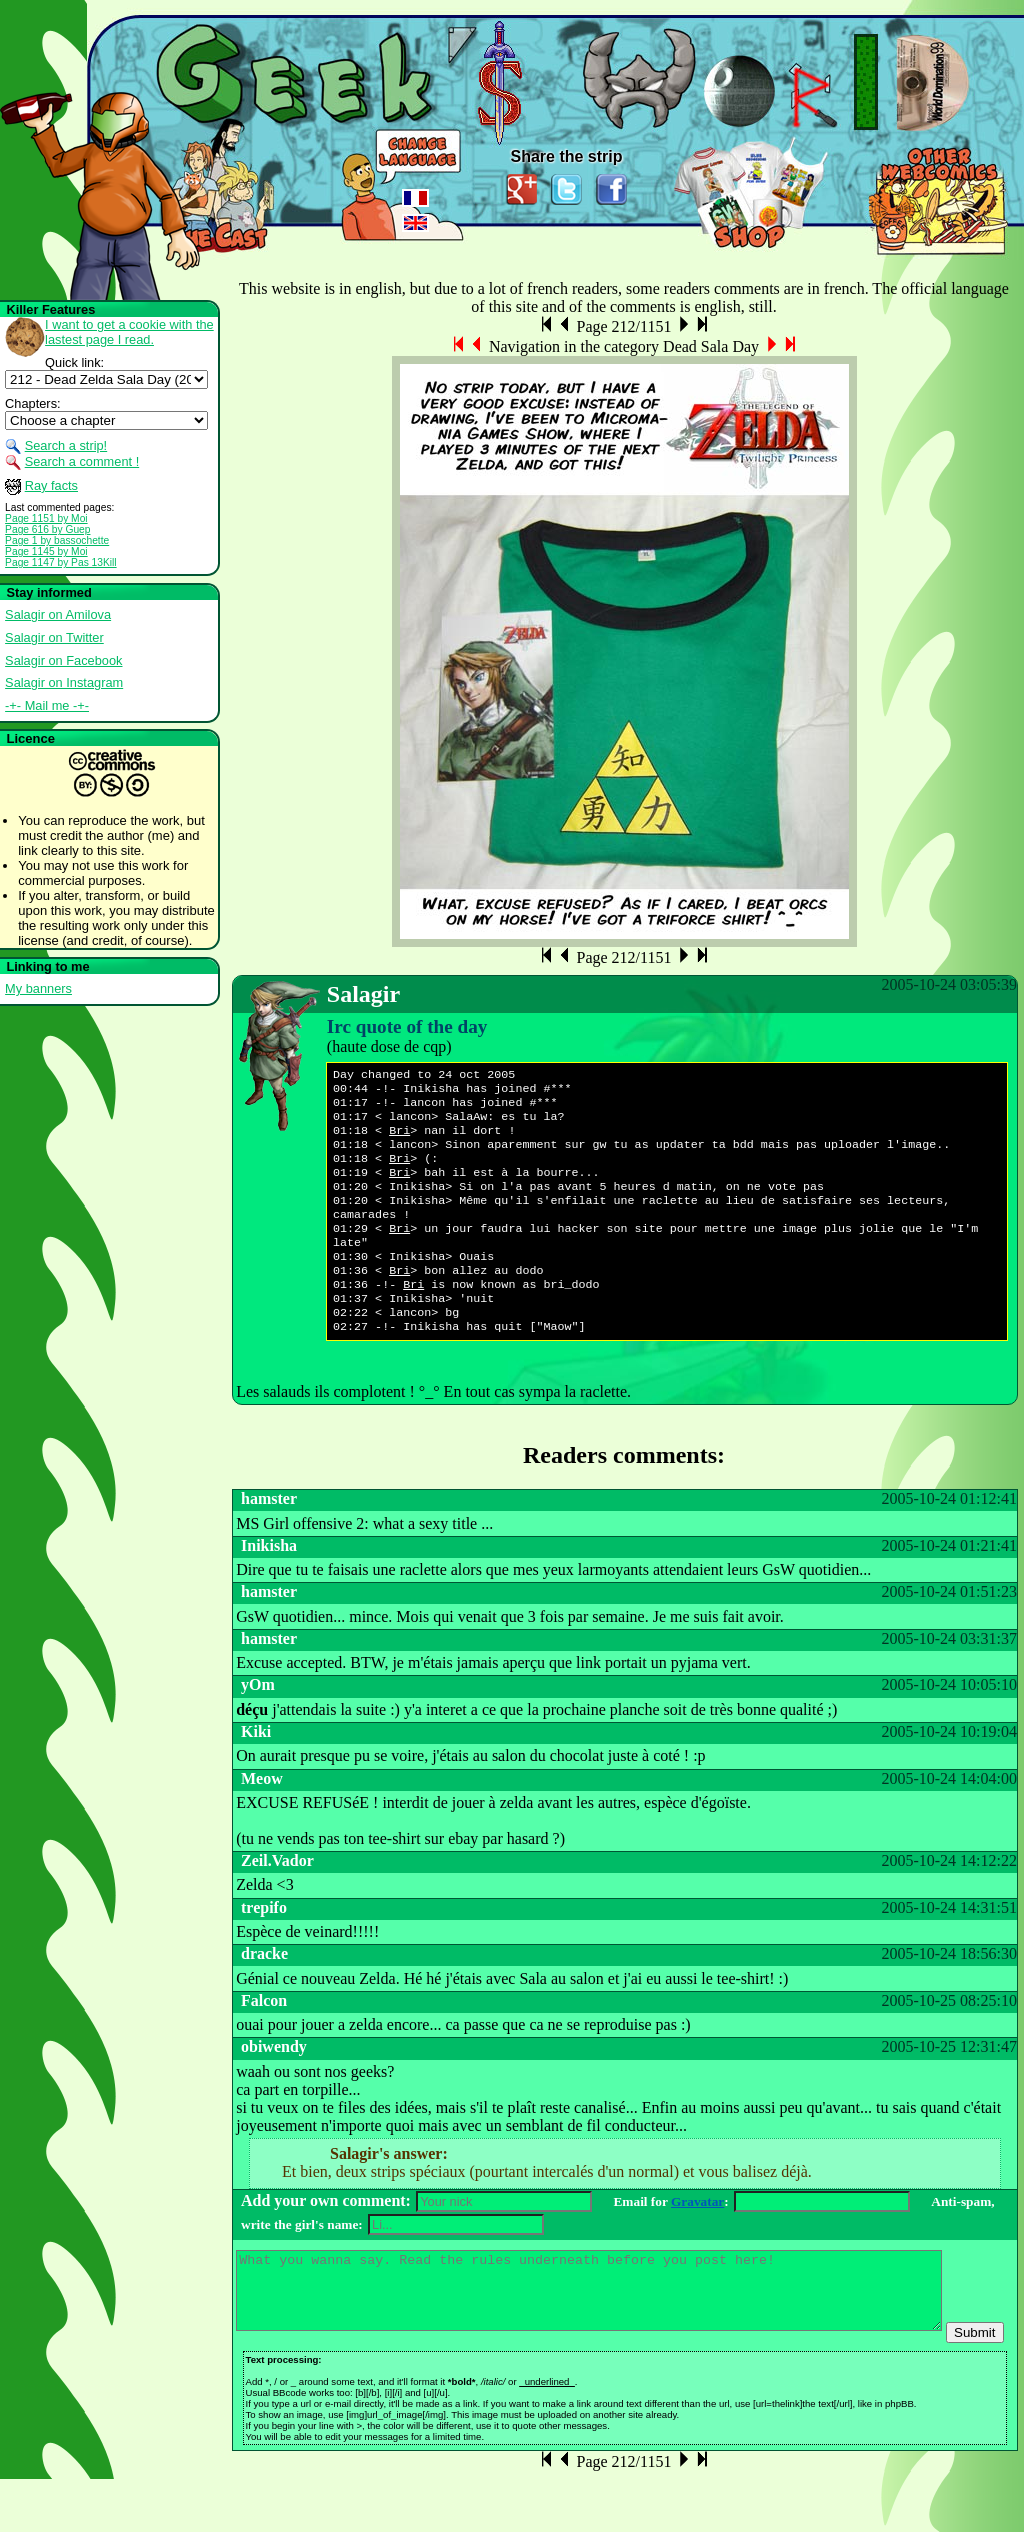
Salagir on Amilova (58, 614)
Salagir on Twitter (54, 637)
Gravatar (697, 2239)
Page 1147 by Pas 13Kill (61, 562)
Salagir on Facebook (63, 660)
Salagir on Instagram (64, 682)
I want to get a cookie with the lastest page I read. (129, 332)
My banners (38, 988)
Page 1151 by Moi (46, 518)
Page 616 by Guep (47, 529)
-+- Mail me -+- (47, 705)
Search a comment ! (82, 461)
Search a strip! (66, 445)
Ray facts (51, 485)
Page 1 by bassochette (57, 540)
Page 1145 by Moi (46, 551)
